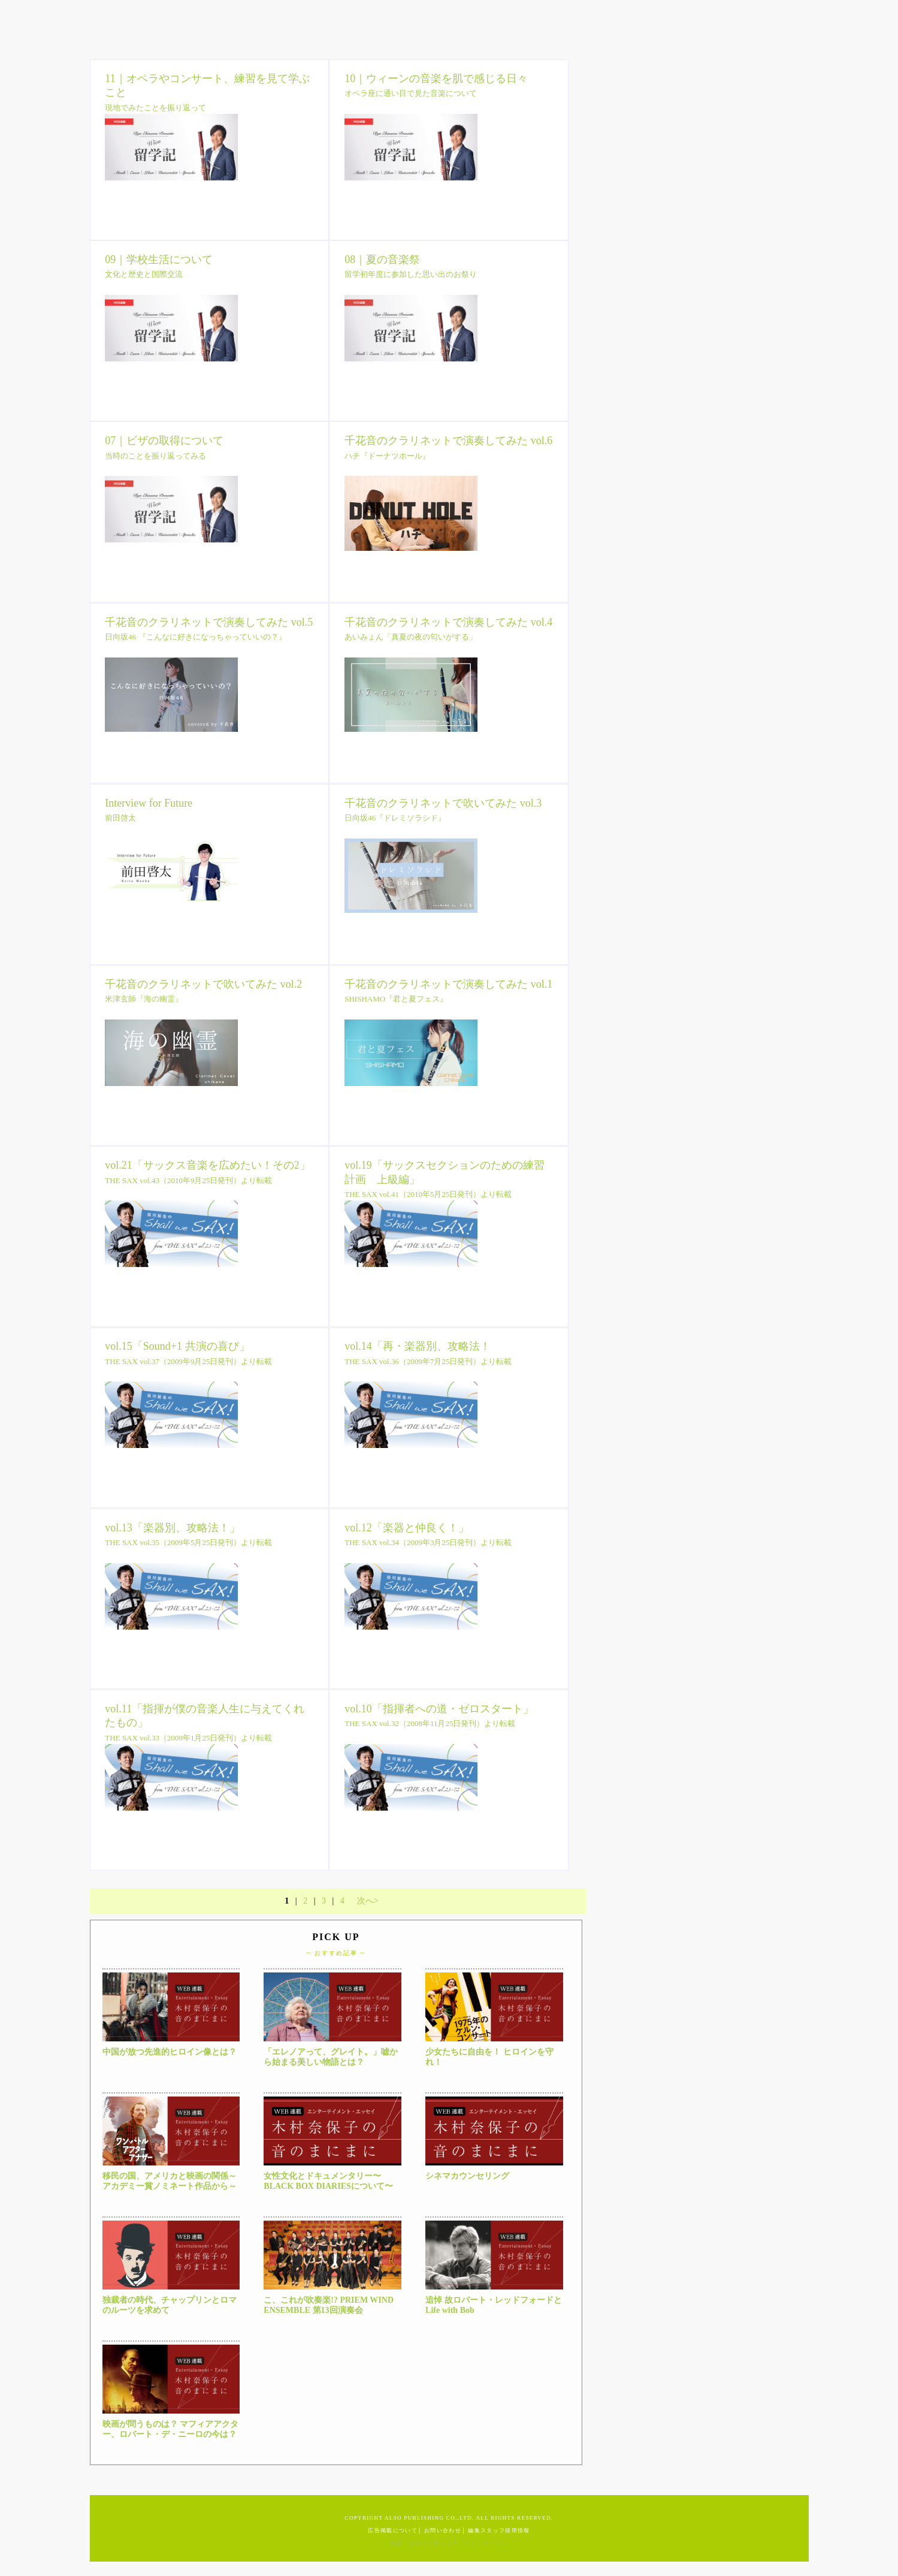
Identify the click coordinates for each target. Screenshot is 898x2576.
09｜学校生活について (159, 260)
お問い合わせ (442, 2530)
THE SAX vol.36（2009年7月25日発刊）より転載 (428, 1361)
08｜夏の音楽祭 (382, 260)
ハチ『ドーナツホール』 (387, 455)
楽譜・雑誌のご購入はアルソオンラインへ (448, 2543)
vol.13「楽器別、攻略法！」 (172, 1528)
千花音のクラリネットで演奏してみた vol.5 (209, 622)
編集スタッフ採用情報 (499, 2530)
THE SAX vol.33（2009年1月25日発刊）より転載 (188, 1737)
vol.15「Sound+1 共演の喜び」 (177, 1346)
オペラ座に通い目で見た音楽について (410, 93)
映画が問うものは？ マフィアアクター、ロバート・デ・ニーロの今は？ (170, 2429)
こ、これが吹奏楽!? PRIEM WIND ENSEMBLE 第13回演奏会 (329, 2305)
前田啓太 (120, 817)
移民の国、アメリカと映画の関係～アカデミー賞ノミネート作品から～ (169, 2181)
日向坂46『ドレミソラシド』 (395, 817)
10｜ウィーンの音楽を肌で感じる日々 (436, 79)
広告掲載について (393, 2530)
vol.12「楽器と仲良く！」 (406, 1528)
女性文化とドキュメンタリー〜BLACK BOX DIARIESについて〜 (328, 2181)
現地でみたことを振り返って (155, 107)
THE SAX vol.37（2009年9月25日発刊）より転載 (188, 1361)
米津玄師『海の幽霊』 (144, 998)
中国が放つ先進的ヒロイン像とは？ (169, 2051)
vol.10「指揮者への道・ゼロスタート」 (439, 1709)
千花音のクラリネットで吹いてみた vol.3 (443, 803)
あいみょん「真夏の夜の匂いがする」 (410, 636)
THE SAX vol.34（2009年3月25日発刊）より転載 (428, 1542)
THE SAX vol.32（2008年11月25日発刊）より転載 (429, 1723)
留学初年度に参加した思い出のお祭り (410, 274)
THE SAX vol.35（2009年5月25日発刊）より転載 (188, 1542)
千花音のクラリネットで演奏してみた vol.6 (448, 441)
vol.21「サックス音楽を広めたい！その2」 (207, 1165)
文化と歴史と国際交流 (144, 274)
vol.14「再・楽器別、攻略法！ (417, 1346)
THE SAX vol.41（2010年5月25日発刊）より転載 (428, 1194)
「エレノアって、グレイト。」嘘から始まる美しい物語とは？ (331, 2057)
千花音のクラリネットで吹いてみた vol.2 (203, 984)
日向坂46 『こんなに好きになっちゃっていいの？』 (195, 636)
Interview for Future (148, 803)
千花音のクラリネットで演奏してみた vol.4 (448, 622)
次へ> (368, 1900)
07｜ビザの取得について (164, 441)
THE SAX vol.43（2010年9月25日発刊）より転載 (188, 1180)
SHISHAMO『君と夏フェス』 (396, 998)
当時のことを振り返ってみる (155, 455)
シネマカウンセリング (467, 2175)
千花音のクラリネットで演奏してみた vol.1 (448, 984)
